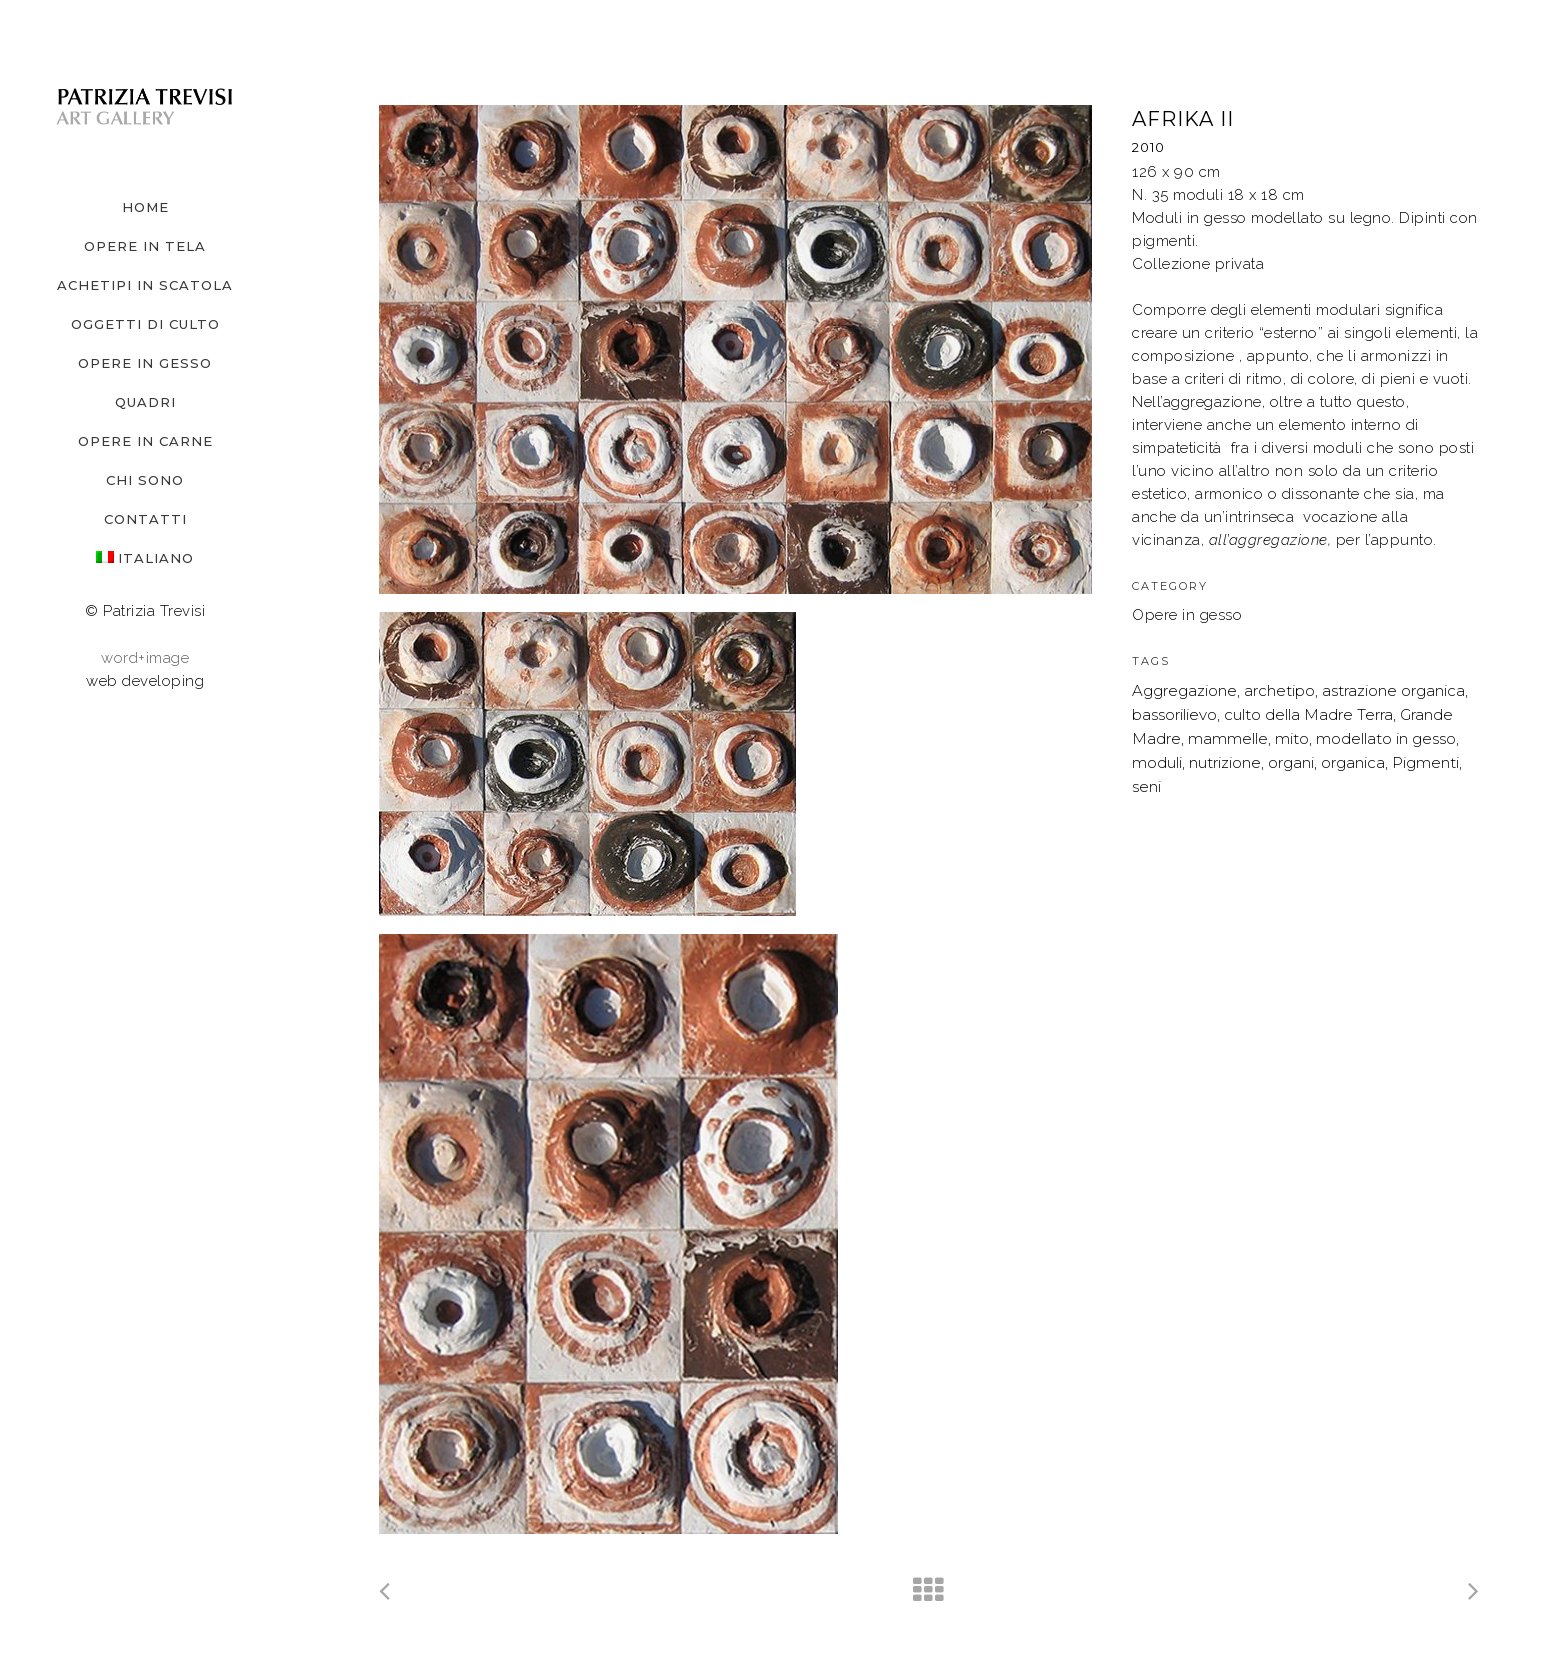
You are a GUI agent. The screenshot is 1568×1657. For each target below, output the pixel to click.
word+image (145, 658)
